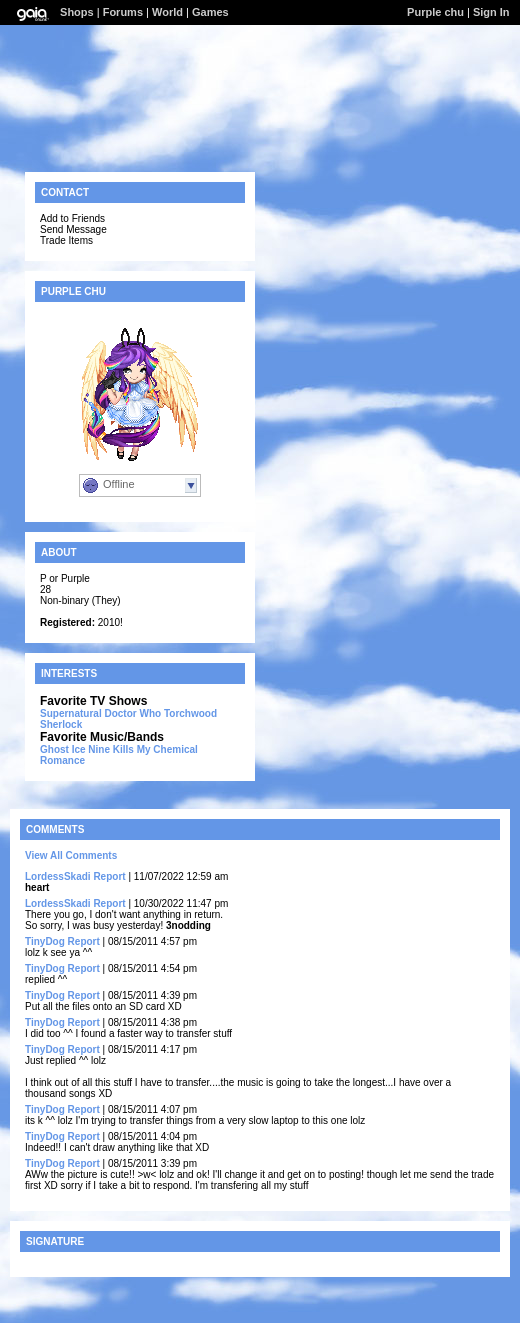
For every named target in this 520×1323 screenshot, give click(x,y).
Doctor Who (132, 713)
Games (210, 12)
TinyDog (45, 941)
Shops (77, 12)
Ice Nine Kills (103, 749)
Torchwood (190, 713)
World (167, 12)
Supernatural (71, 713)
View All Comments (71, 855)
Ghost (54, 749)
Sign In (491, 12)
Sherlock (61, 724)
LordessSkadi (58, 876)
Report (109, 876)
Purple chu (435, 12)
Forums (123, 12)
